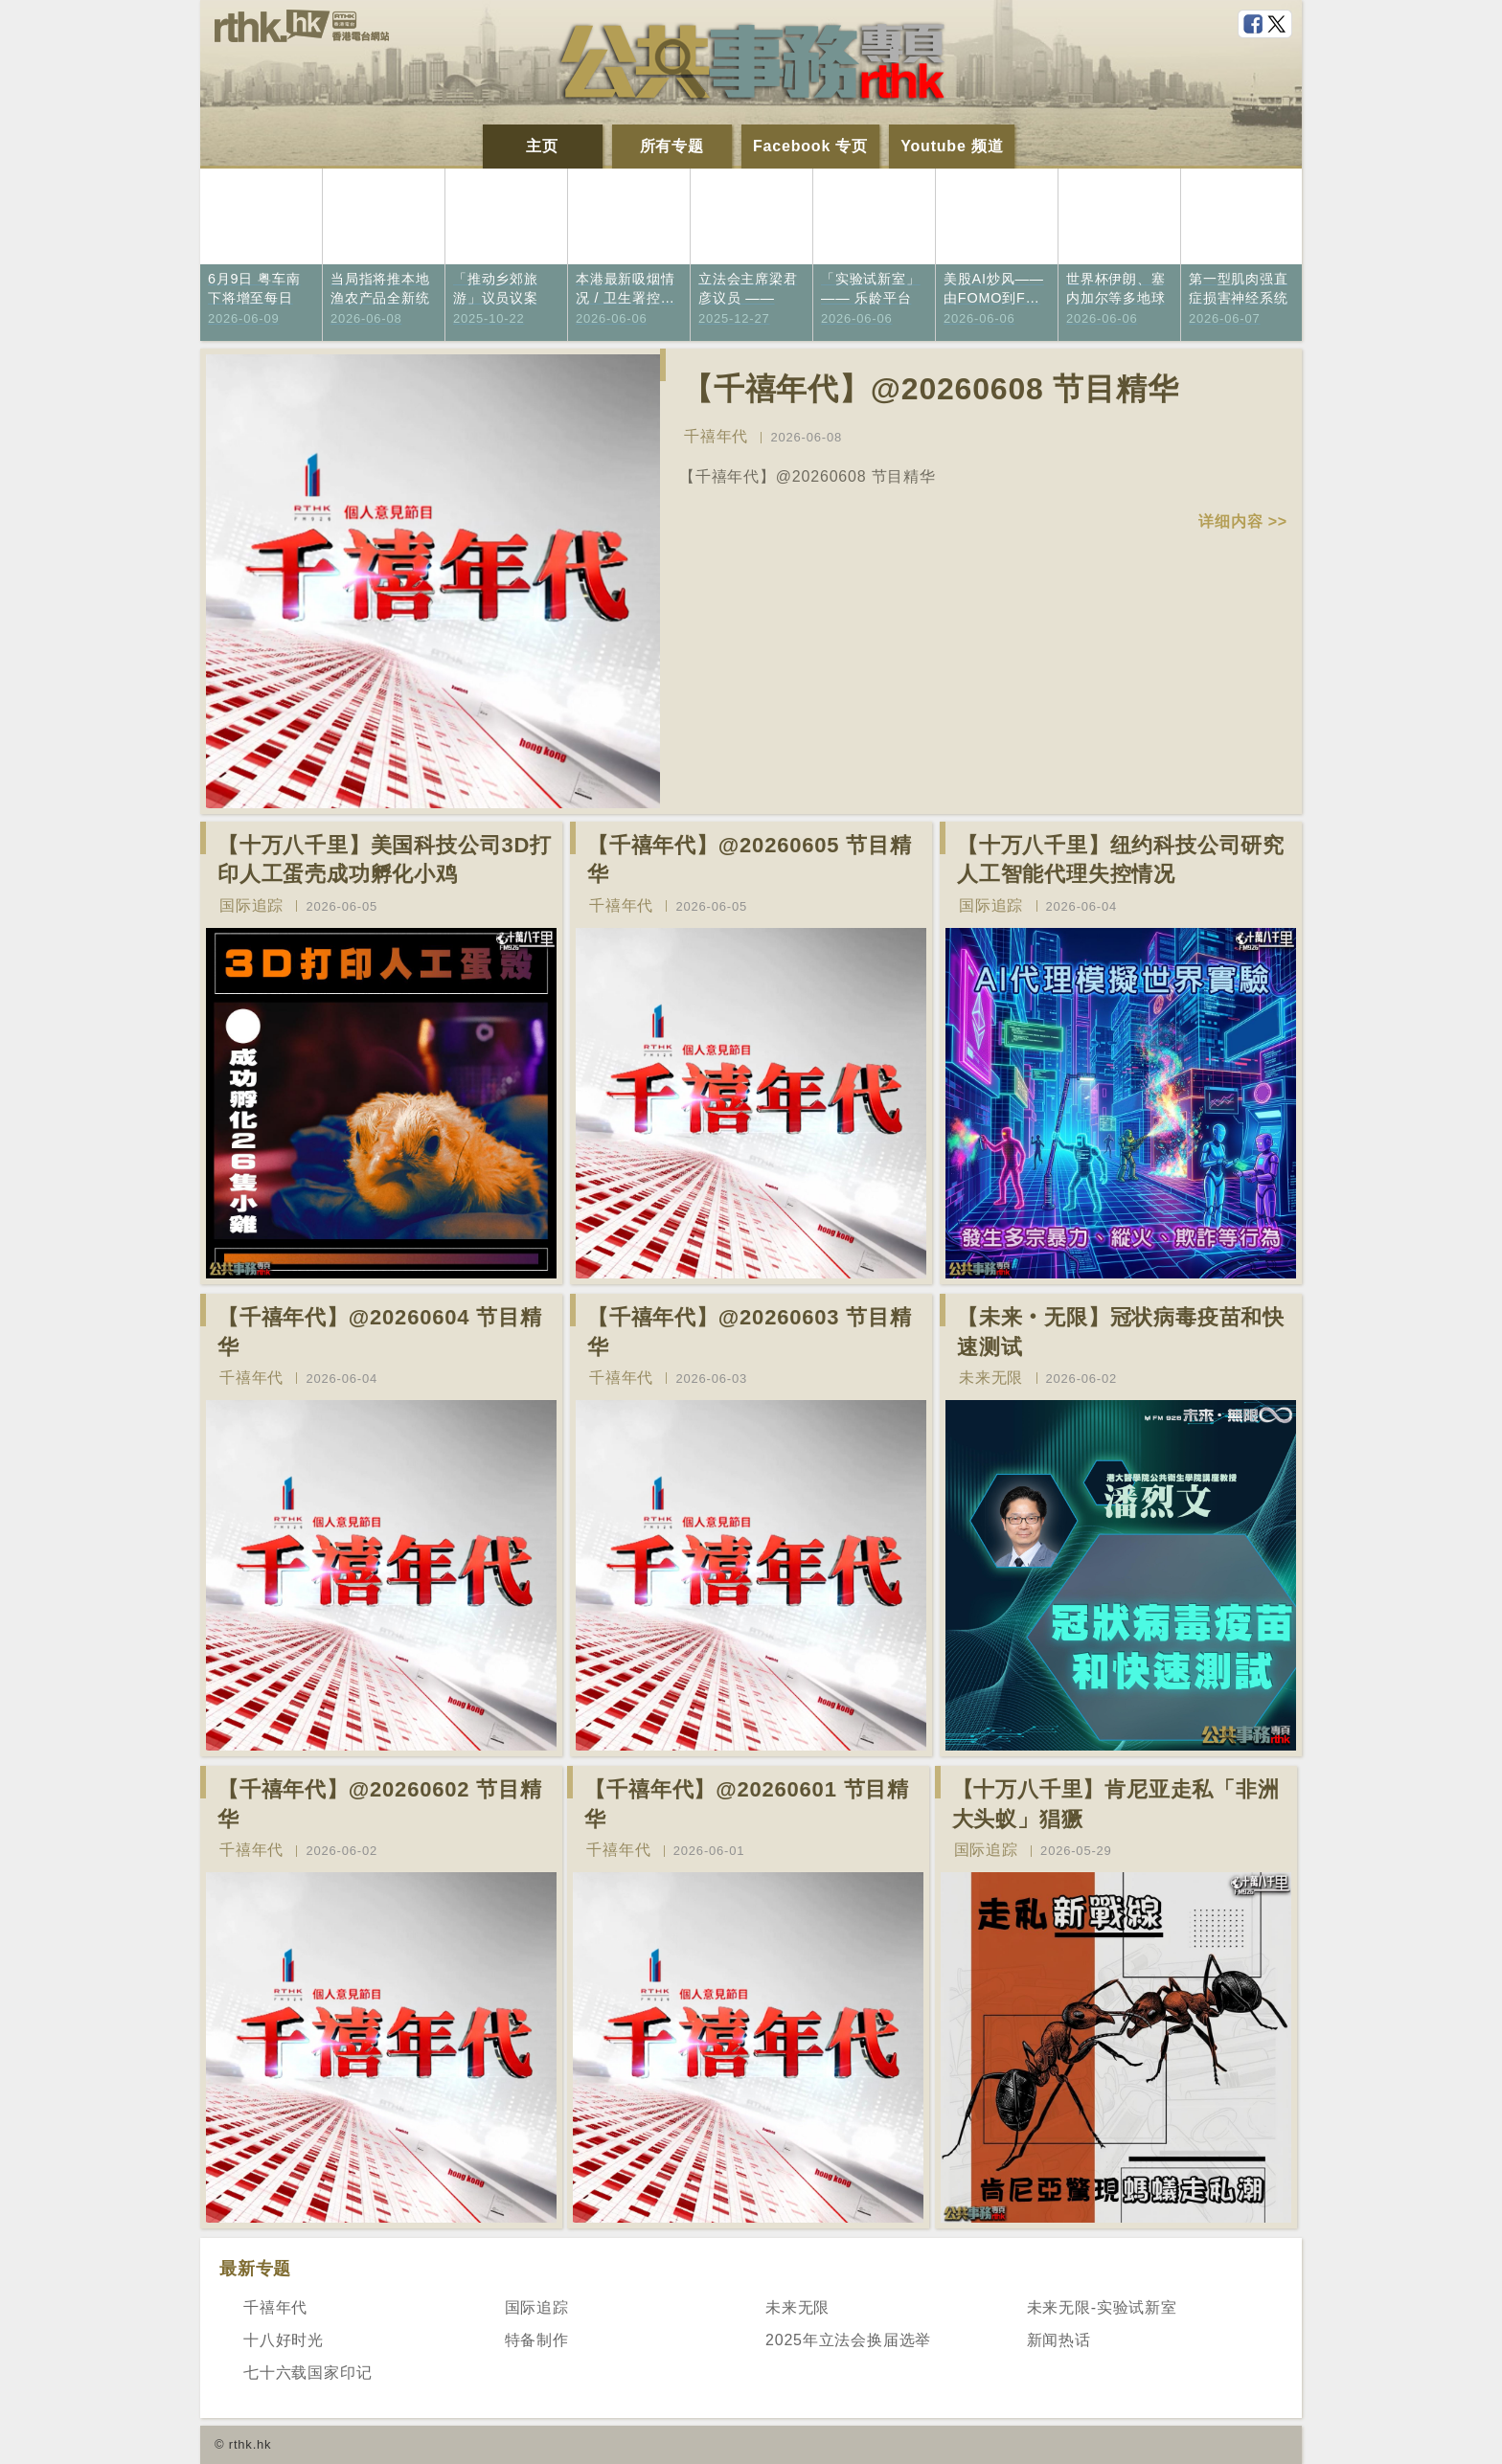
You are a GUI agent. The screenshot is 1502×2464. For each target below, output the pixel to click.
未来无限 (991, 1377)
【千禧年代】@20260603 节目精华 (749, 1332)
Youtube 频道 (951, 146)
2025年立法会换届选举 (848, 2340)
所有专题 (672, 146)
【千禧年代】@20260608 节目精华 (930, 389)
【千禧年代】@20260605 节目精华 (749, 860)
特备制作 (537, 2340)
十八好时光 (283, 2340)
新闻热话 (1059, 2340)
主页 (542, 146)
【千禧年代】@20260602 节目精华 (379, 1804)
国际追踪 (251, 905)
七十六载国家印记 (307, 2372)
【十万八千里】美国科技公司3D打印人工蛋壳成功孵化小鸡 (384, 860)
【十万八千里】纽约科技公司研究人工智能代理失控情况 (1121, 860)
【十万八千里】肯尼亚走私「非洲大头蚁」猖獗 (1116, 1804)
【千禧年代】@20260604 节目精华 (379, 1332)
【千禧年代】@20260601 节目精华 (746, 1804)
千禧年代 (716, 436)
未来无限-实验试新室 (1102, 2307)
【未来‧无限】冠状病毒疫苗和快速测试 (1121, 1332)
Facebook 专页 (810, 146)
